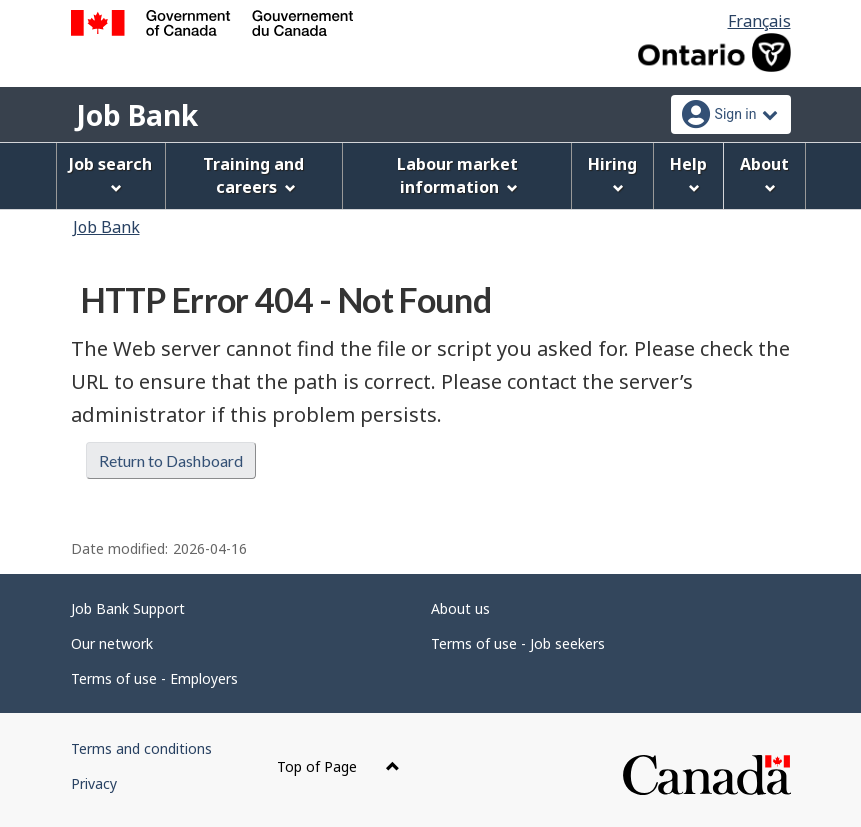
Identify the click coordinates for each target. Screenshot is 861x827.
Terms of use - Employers (154, 678)
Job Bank (137, 115)
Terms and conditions (141, 748)
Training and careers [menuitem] (253, 175)
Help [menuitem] (688, 173)
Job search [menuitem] (110, 173)
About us (460, 608)
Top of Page (338, 766)
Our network (112, 643)
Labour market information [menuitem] (457, 175)
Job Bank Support (128, 608)
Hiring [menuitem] (612, 173)
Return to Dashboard (171, 460)
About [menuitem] (764, 173)
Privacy (94, 783)
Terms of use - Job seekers (518, 643)
